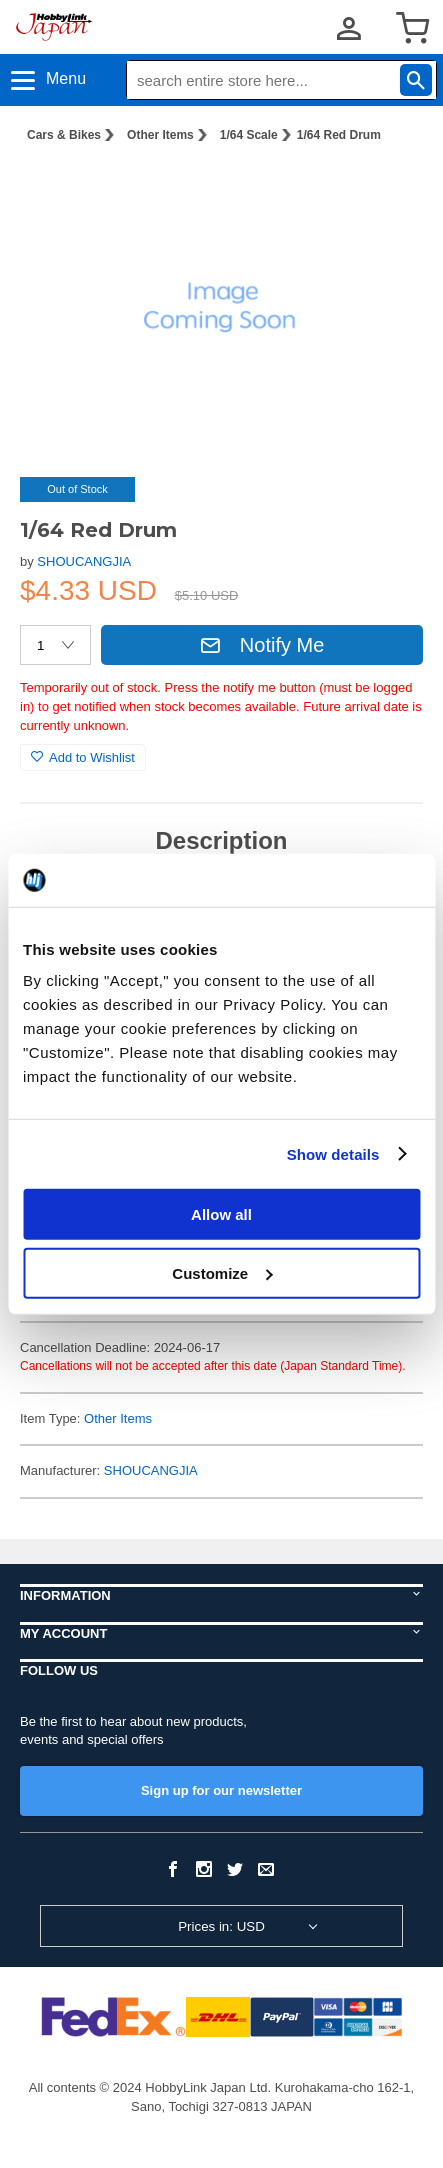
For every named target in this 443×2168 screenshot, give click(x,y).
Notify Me (262, 645)
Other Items (160, 135)
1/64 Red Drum (339, 135)
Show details (333, 1153)
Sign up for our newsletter (221, 1790)
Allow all (221, 1214)
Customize (222, 1272)
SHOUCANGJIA (84, 561)
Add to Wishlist (83, 757)
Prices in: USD (221, 1926)
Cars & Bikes (64, 135)
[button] (387, 191)
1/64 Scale (249, 135)
